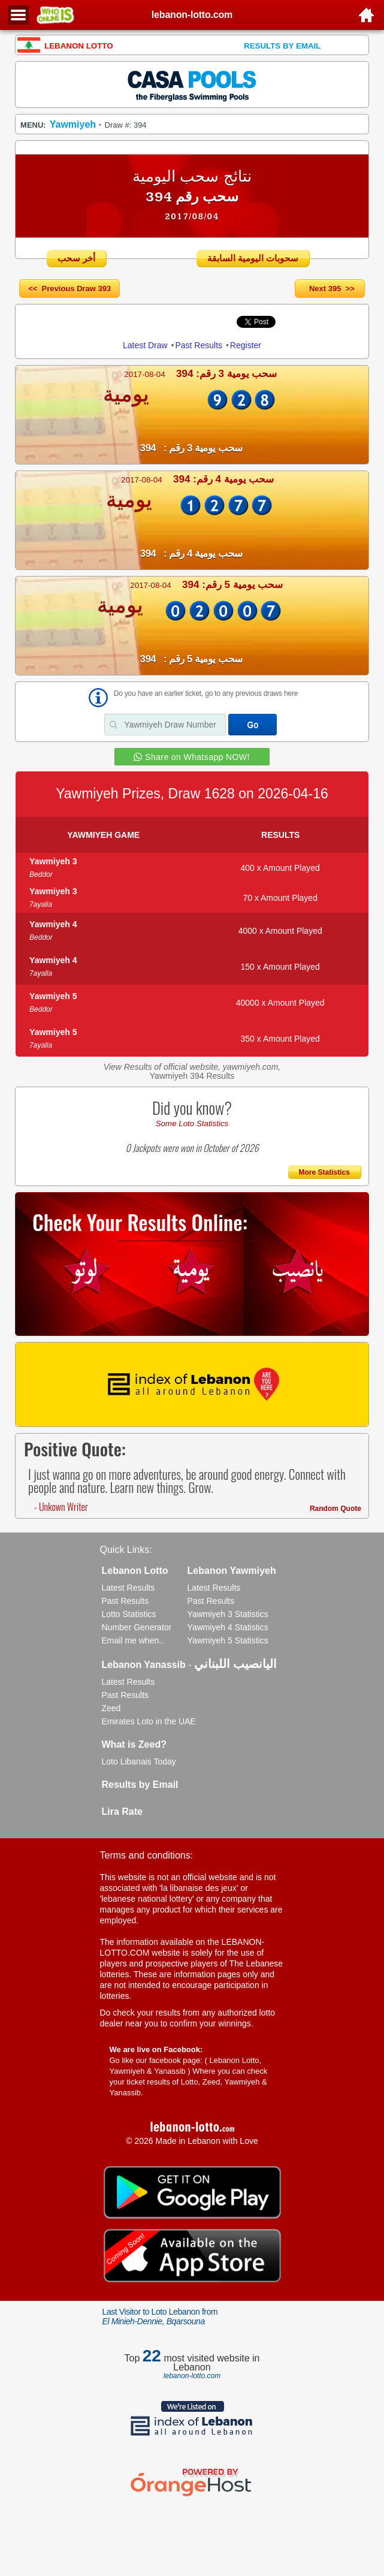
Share (132, 321)
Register (245, 345)
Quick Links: (126, 1550)
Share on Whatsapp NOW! (197, 757)
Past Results (198, 345)
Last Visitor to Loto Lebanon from (160, 2316)
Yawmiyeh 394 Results (192, 1076)
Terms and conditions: (146, 1855)
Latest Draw (145, 345)
